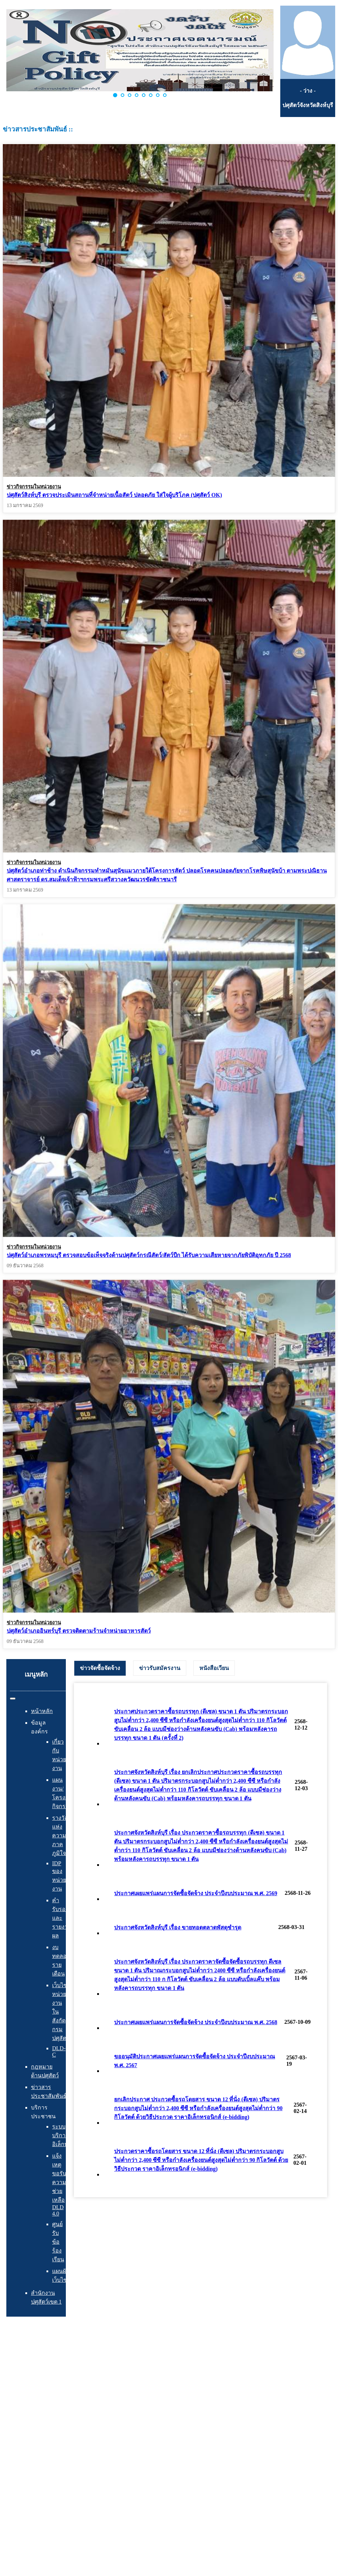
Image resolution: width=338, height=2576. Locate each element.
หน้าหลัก (42, 1711)
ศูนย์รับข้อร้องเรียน (58, 2241)
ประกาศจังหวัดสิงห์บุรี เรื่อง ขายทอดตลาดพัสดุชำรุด (177, 1927)
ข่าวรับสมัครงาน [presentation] (159, 1668)
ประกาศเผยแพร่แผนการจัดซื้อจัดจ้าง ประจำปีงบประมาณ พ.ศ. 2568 (195, 2022)
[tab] (100, 1668)
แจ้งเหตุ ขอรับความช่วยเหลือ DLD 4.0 (59, 2185)
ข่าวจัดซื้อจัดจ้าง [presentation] (100, 1668)
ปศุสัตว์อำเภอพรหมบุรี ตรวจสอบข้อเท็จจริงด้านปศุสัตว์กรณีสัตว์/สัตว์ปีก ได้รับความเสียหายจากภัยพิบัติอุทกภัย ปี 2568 (149, 1253)
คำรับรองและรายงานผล (61, 1918)
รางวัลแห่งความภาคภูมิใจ (60, 1835)
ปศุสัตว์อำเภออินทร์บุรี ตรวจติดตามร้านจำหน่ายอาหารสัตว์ (79, 1627)
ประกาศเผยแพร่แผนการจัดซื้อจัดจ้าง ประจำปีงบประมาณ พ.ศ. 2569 (195, 1893)
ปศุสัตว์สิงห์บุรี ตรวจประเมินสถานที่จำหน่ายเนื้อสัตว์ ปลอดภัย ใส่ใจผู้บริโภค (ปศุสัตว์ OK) (114, 495)
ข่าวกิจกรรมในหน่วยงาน (34, 486)
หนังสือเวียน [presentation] (214, 1668)
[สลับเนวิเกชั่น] (12, 1698)
